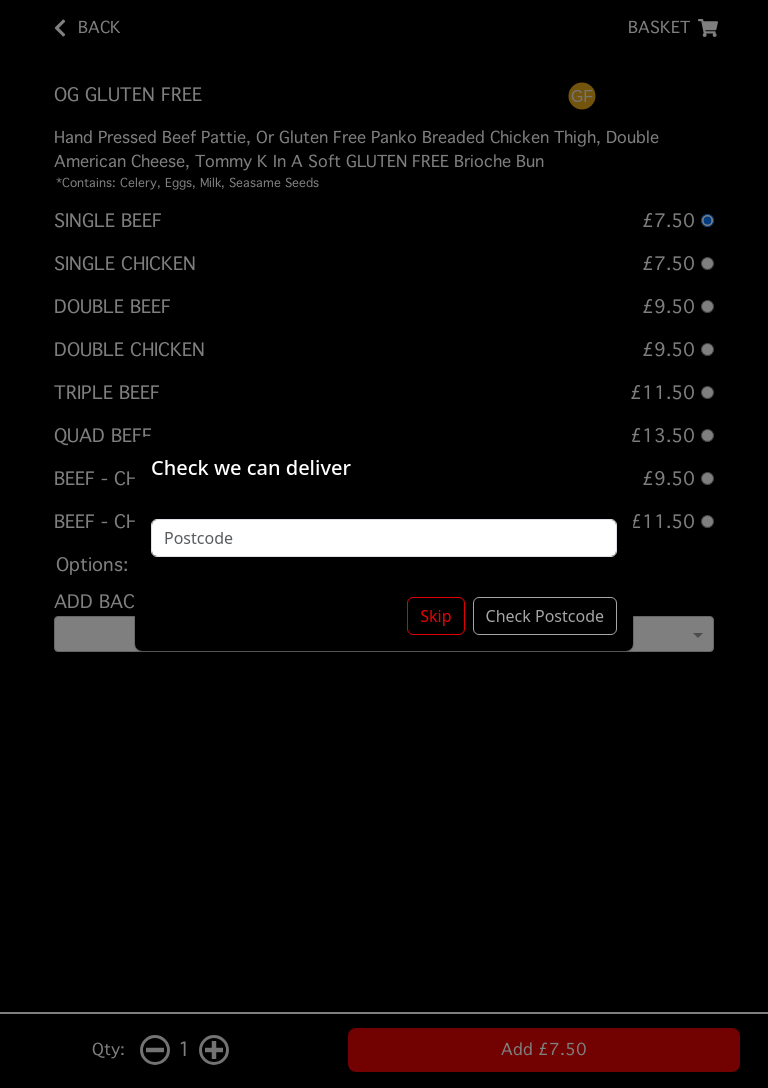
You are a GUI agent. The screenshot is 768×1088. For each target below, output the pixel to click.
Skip (435, 616)
